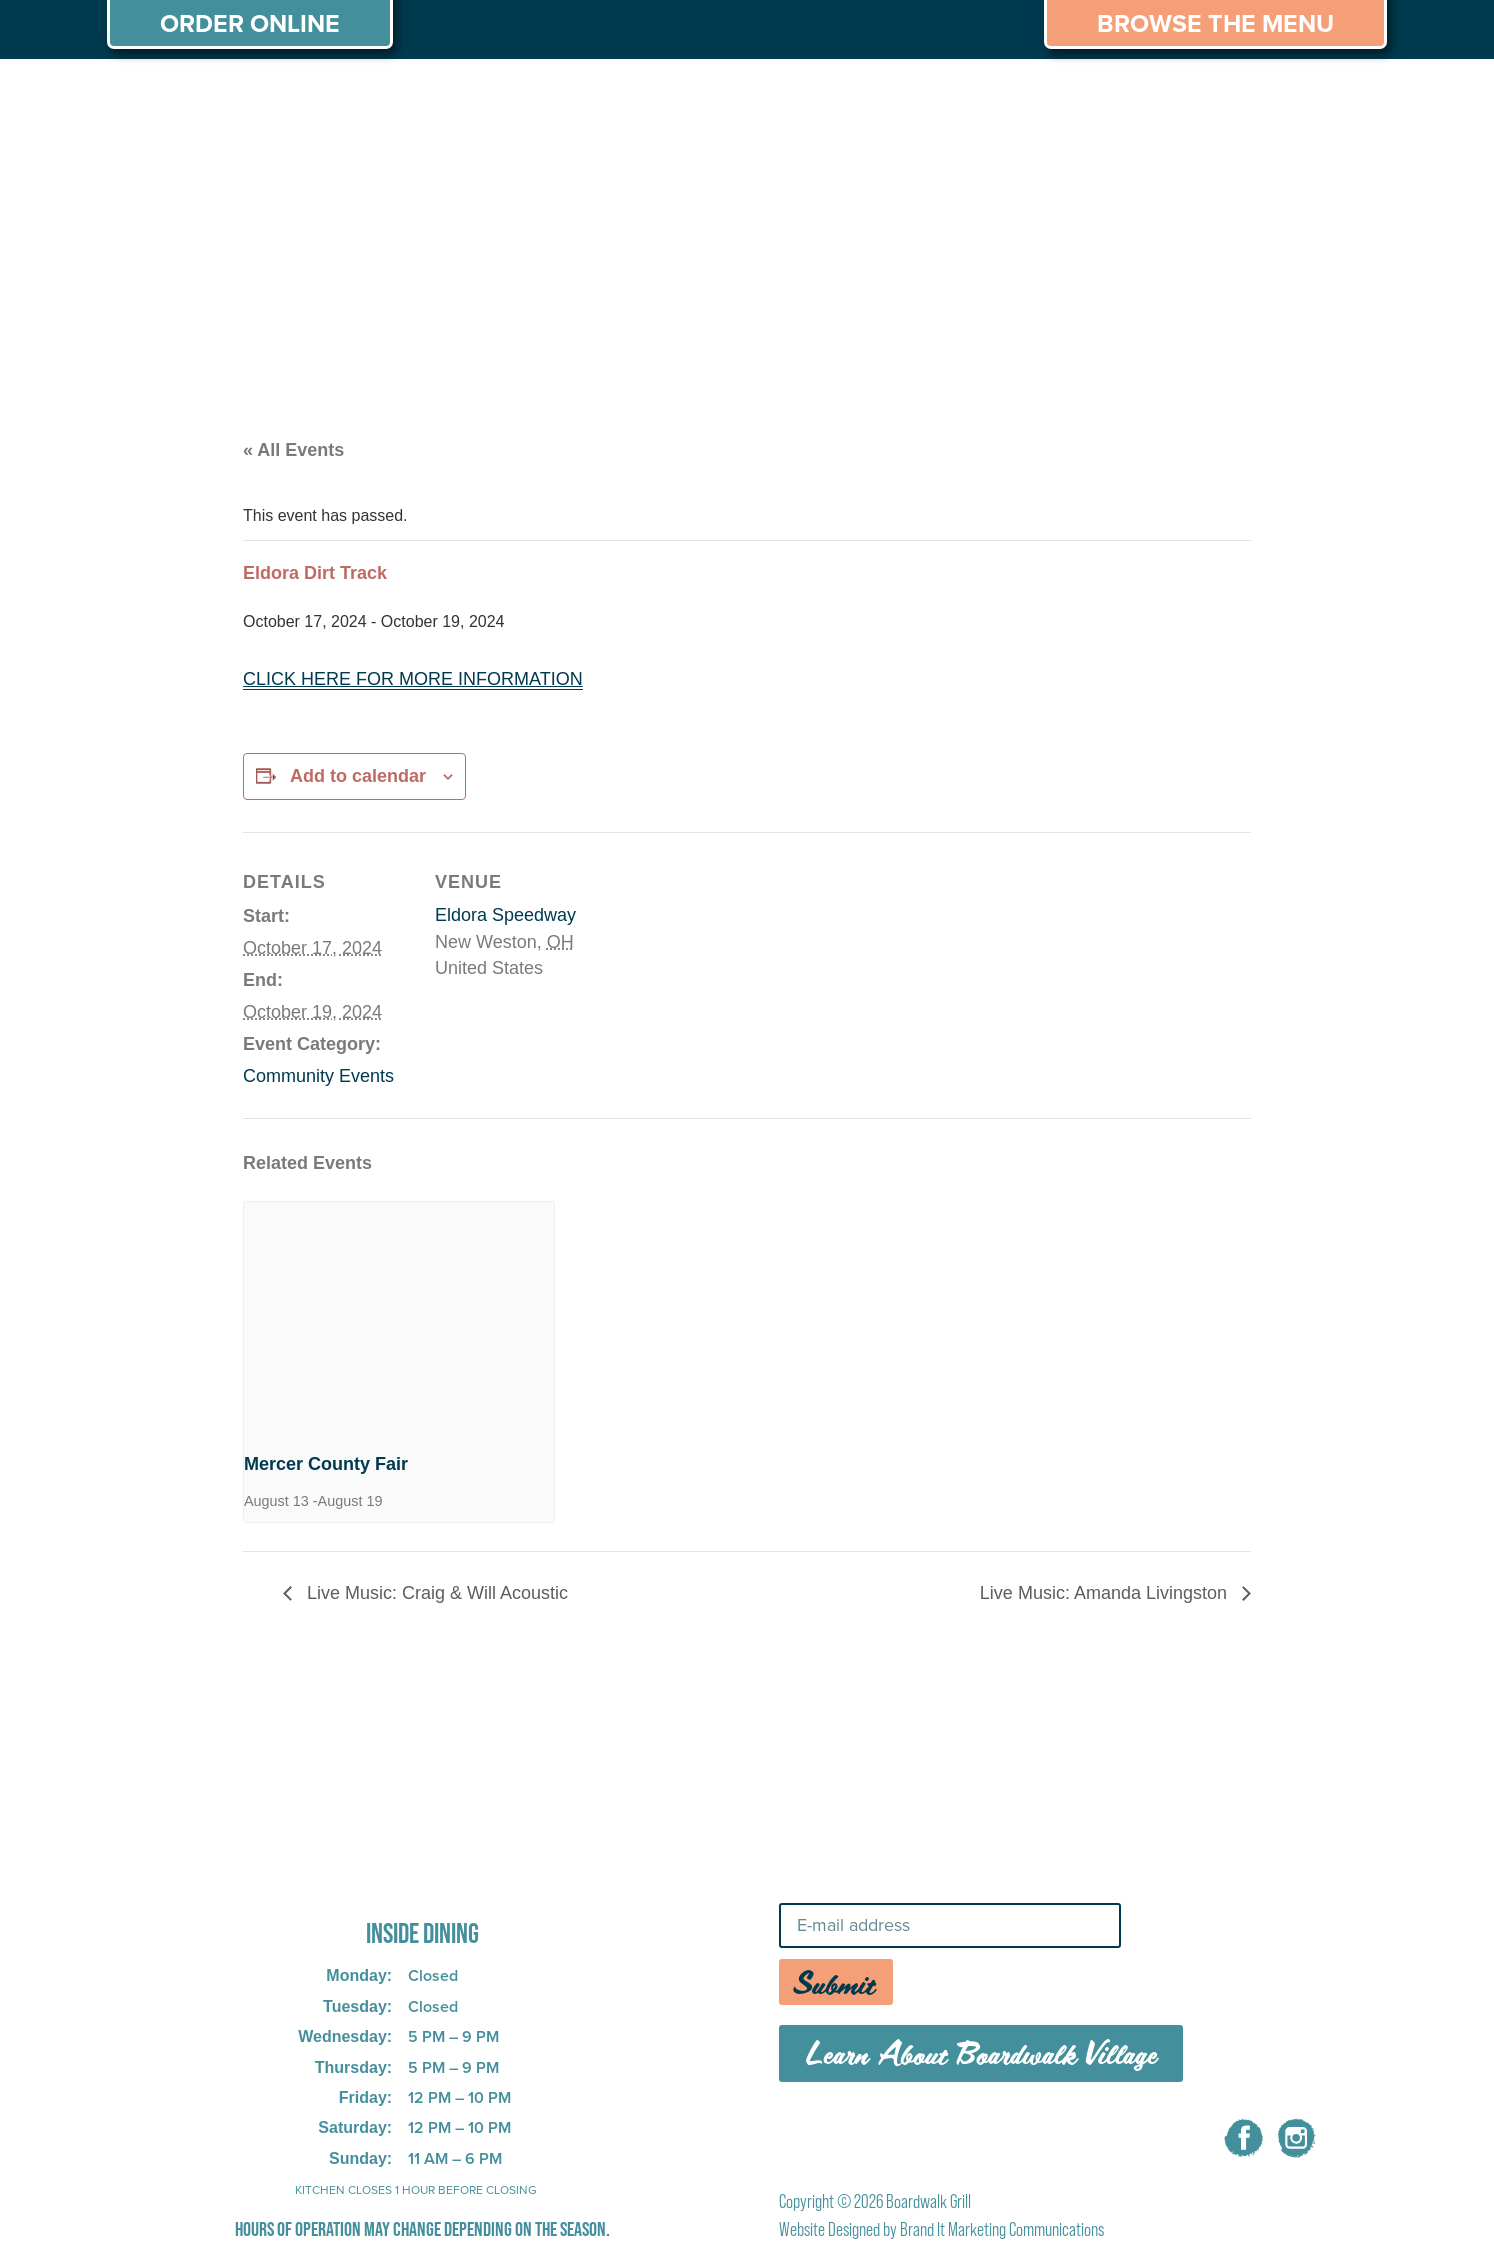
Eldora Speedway (505, 915)
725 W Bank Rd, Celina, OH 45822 (390, 1878)
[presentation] (399, 1318)
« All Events (293, 450)
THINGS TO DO (1007, 98)
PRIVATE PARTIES (432, 98)
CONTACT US (1306, 98)
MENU (283, 98)
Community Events (318, 1076)
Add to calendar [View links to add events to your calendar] (358, 776)
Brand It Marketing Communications (1002, 2229)
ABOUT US (166, 98)
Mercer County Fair (326, 1464)
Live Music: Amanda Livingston (1106, 1593)
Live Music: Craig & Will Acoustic (435, 1593)
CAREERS (1160, 98)
